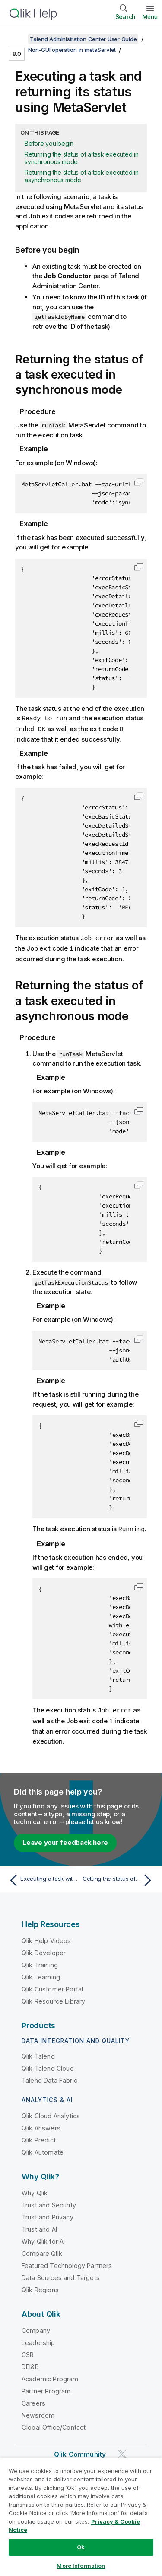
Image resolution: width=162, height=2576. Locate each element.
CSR (28, 2351)
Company (36, 2327)
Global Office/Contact (54, 2424)
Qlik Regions (40, 2286)
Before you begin (49, 143)
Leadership (38, 2339)
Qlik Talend (38, 2053)
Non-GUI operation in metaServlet (72, 49)
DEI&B (30, 2363)
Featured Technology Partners (67, 2262)
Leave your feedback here (65, 1839)
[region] (81, 2516)
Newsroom (38, 2412)
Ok (81, 2547)
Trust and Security (49, 2202)
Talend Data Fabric (49, 2077)
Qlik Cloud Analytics (51, 2113)
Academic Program (50, 2376)
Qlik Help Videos (46, 1937)
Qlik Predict (39, 2137)
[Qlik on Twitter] (122, 2450)
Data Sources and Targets (61, 2274)
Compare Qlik (42, 2250)
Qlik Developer (44, 1949)
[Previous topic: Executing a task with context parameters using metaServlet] (42, 1877)
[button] (138, 481)
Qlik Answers (41, 2125)
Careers (33, 2400)
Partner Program (46, 2388)
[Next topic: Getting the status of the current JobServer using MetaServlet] (119, 1877)
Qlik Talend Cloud (48, 2065)
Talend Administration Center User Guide (83, 38)
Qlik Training (40, 1962)
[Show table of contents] (17, 39)
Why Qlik (35, 2190)
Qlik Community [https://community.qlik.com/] (80, 2451)
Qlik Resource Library (53, 1998)
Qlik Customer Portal (52, 1986)
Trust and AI (39, 2226)
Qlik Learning (41, 1974)
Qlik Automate (43, 2149)
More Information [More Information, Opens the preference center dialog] (81, 2565)
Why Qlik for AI (43, 2238)
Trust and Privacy (47, 2214)
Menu (150, 16)
